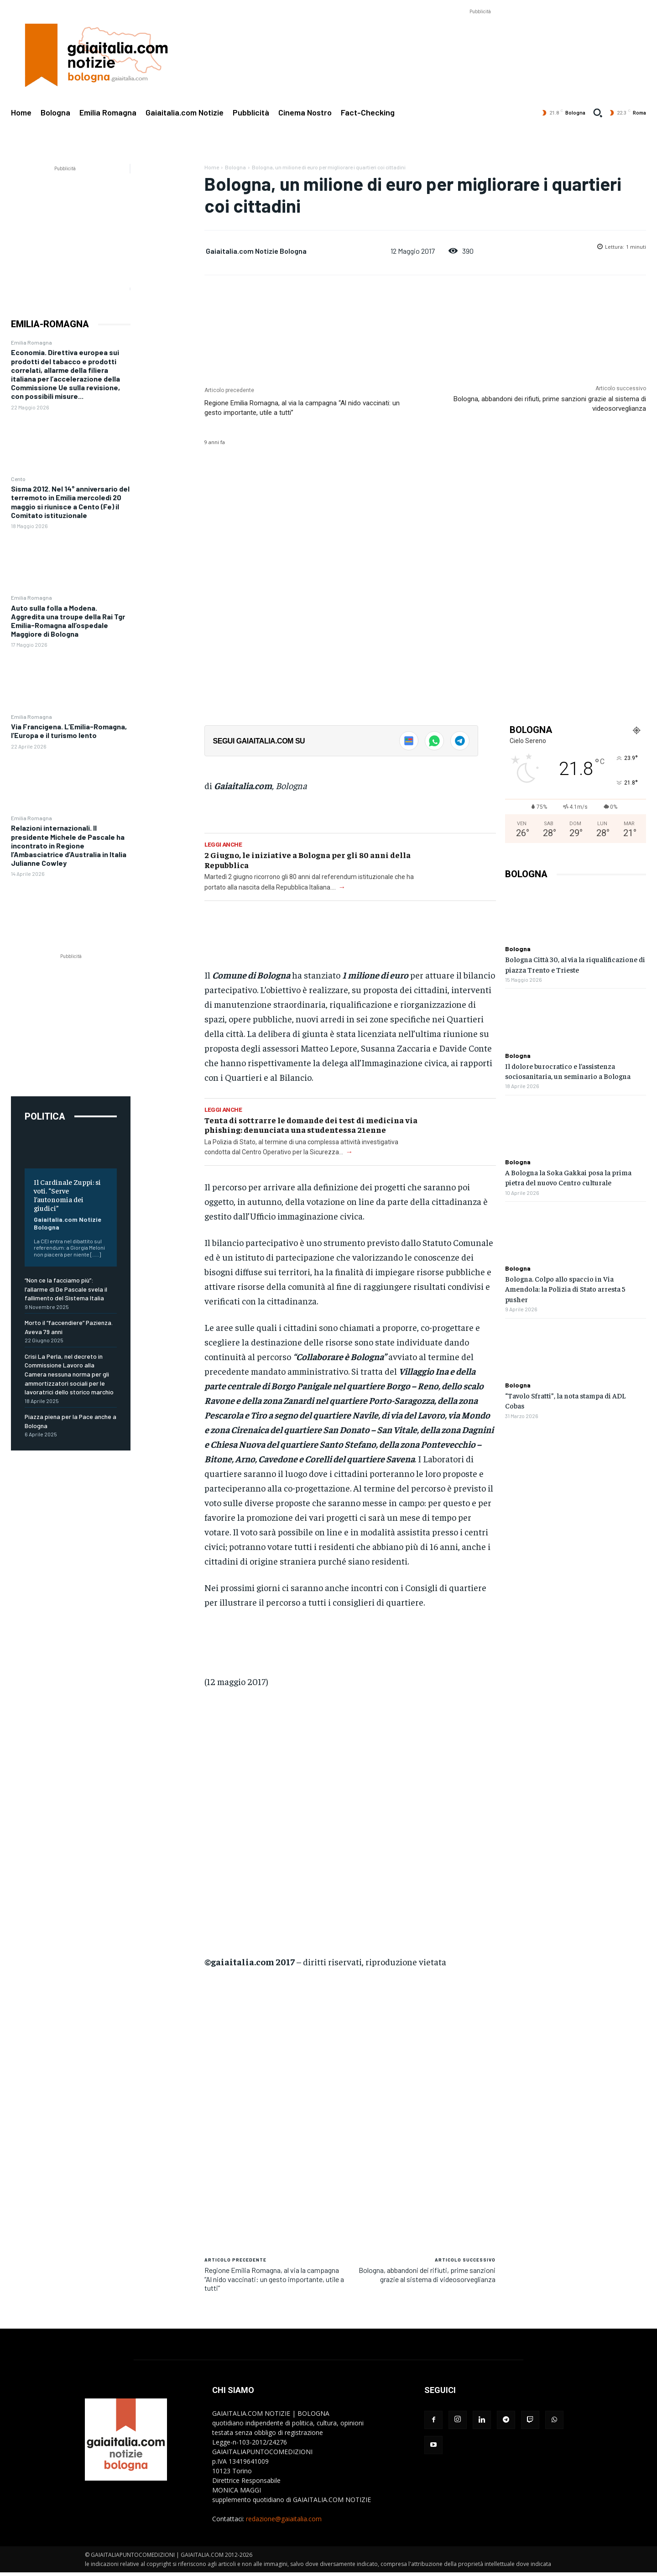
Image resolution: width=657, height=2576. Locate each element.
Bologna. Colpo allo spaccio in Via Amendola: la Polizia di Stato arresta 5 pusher (565, 1289)
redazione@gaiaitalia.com (284, 2518)
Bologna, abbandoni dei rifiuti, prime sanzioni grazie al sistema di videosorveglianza (427, 2274)
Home (211, 167)
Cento (18, 479)
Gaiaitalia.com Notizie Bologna (256, 250)
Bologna (235, 167)
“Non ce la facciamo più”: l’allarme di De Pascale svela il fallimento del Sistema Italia (66, 1289)
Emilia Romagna (31, 342)
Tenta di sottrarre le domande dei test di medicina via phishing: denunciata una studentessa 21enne (310, 1125)
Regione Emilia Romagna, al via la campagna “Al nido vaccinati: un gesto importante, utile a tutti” (274, 2279)
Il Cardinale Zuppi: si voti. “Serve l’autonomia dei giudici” (67, 1195)
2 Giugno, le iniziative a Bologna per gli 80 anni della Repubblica (307, 859)
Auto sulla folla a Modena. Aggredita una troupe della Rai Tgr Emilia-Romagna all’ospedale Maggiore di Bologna (68, 621)
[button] (598, 113)
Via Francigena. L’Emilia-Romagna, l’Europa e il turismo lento (69, 730)
